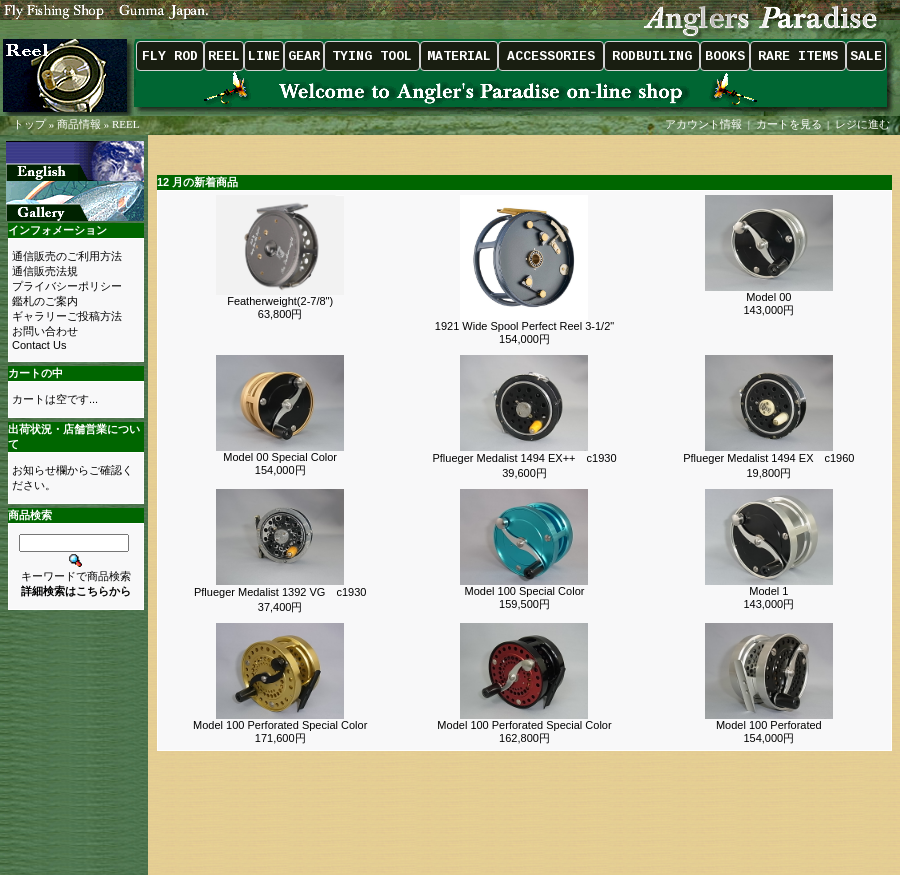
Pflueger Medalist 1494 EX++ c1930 (524, 458)
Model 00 (768, 297)
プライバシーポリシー (67, 286)
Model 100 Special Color (525, 591)
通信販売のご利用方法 (67, 256)
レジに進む (864, 124)
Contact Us (39, 345)
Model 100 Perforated (769, 725)
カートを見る (789, 124)
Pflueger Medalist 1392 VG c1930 (280, 592)
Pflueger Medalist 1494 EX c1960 (768, 458)
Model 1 (768, 591)
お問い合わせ (45, 331)
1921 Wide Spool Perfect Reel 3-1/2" (524, 326)
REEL (126, 124)
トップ (29, 124)
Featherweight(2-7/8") (280, 301)
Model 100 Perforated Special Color (280, 725)
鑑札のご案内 (45, 301)
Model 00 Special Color (280, 457)
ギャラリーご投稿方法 (67, 316)
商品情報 (79, 124)
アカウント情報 (703, 124)
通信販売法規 (45, 271)
